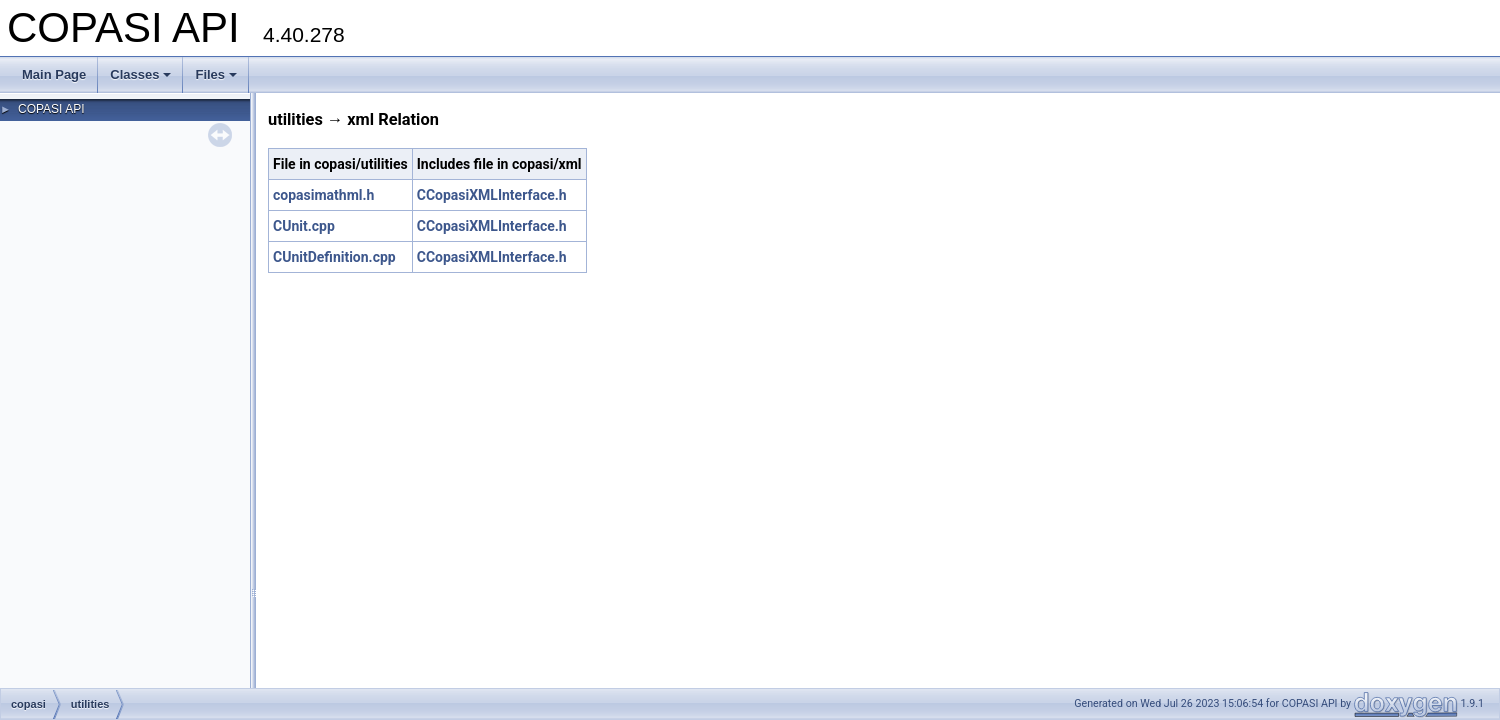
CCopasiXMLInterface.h (492, 195)
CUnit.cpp (304, 226)
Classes (140, 74)
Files (216, 74)
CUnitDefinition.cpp (334, 257)
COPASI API (51, 109)
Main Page (54, 74)
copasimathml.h (323, 195)
